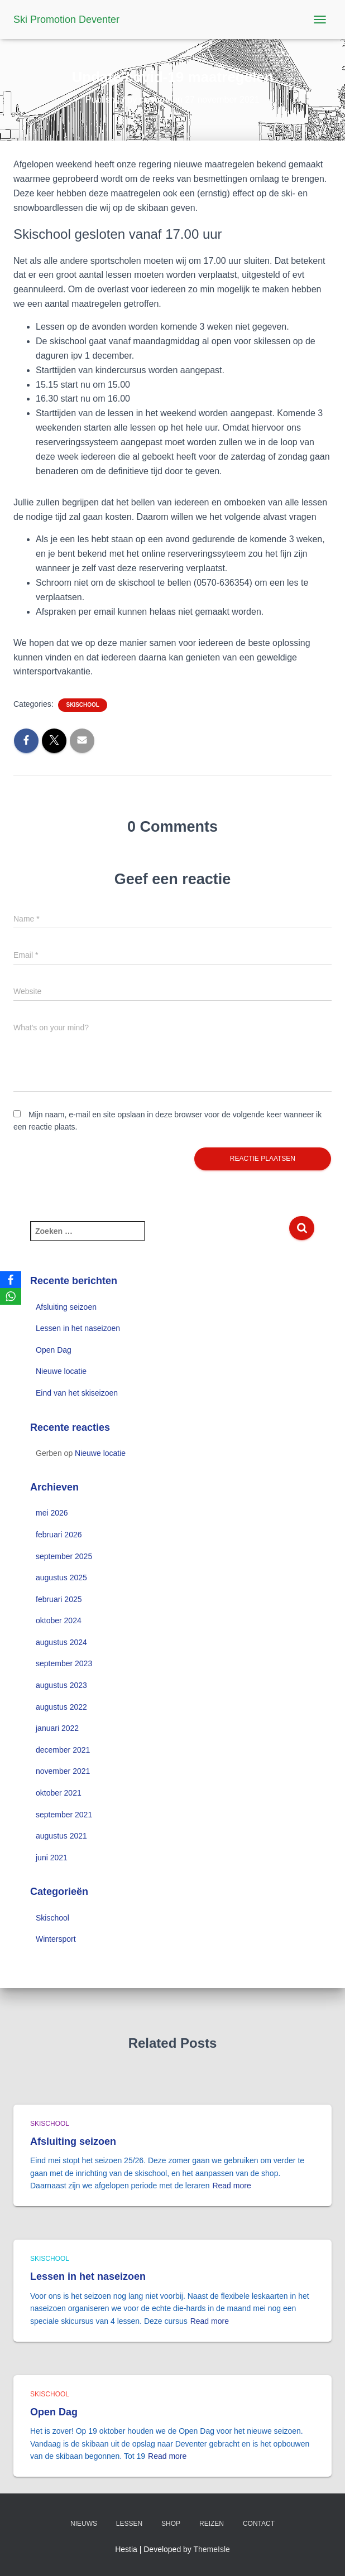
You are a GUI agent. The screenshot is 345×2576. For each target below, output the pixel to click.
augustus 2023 (61, 1685)
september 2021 (64, 1814)
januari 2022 (57, 1728)
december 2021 (63, 1749)
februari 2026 (59, 1534)
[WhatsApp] (10, 1296)
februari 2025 (59, 1599)
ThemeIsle (212, 2549)
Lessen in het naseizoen (78, 1328)
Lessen (129, 2523)
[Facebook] (10, 1279)
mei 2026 (52, 1512)
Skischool (82, 705)
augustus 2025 (61, 1577)
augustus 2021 (61, 1835)
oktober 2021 (59, 1792)
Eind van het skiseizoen (77, 1392)
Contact (259, 2523)
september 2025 (64, 1556)
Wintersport (56, 1939)
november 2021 (63, 1771)
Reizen (211, 2523)
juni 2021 (52, 1857)
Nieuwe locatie (61, 1371)
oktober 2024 (59, 1620)
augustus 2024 (61, 1642)
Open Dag (53, 1349)
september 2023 (64, 1663)
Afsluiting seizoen (66, 1307)
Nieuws (83, 2523)
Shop (170, 2523)
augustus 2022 (61, 1706)
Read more (231, 2185)
